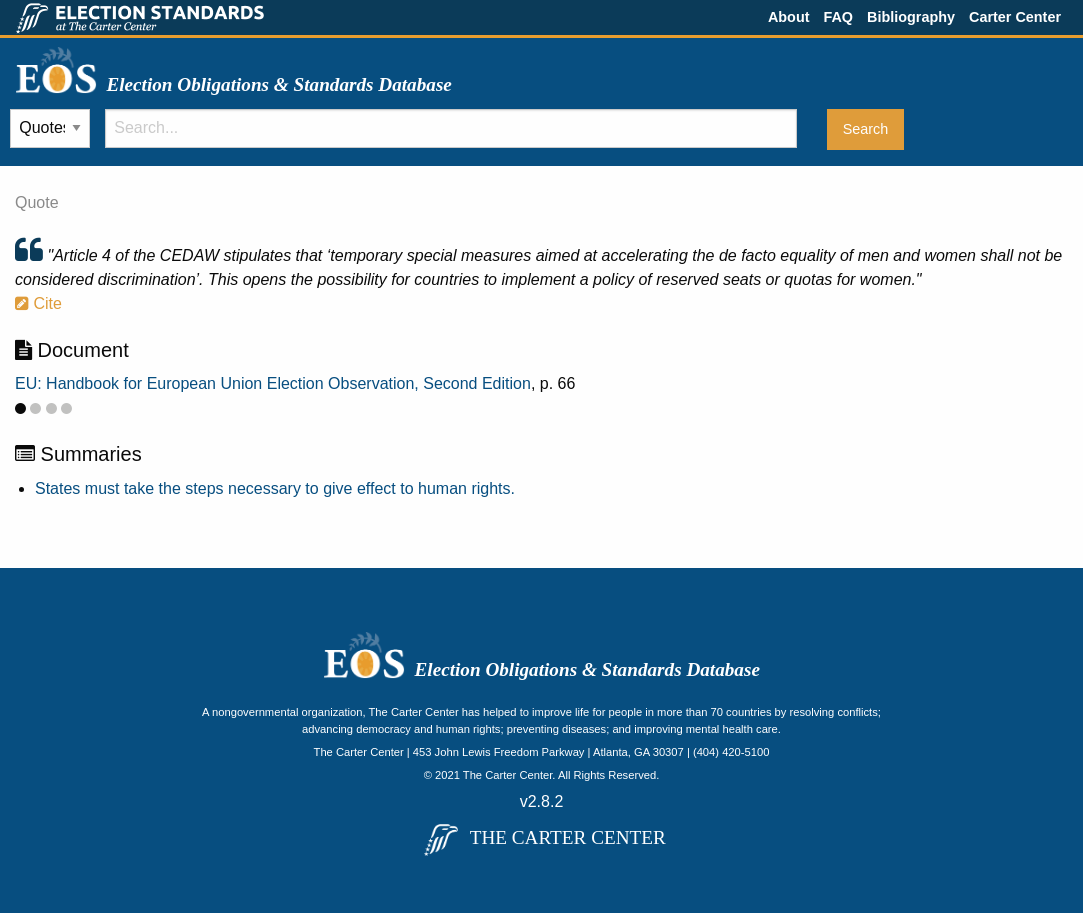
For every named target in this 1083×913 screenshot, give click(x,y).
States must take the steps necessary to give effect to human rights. (275, 488)
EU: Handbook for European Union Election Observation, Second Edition (273, 383)
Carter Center (1015, 17)
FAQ (838, 17)
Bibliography (911, 17)
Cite (38, 303)
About (789, 17)
